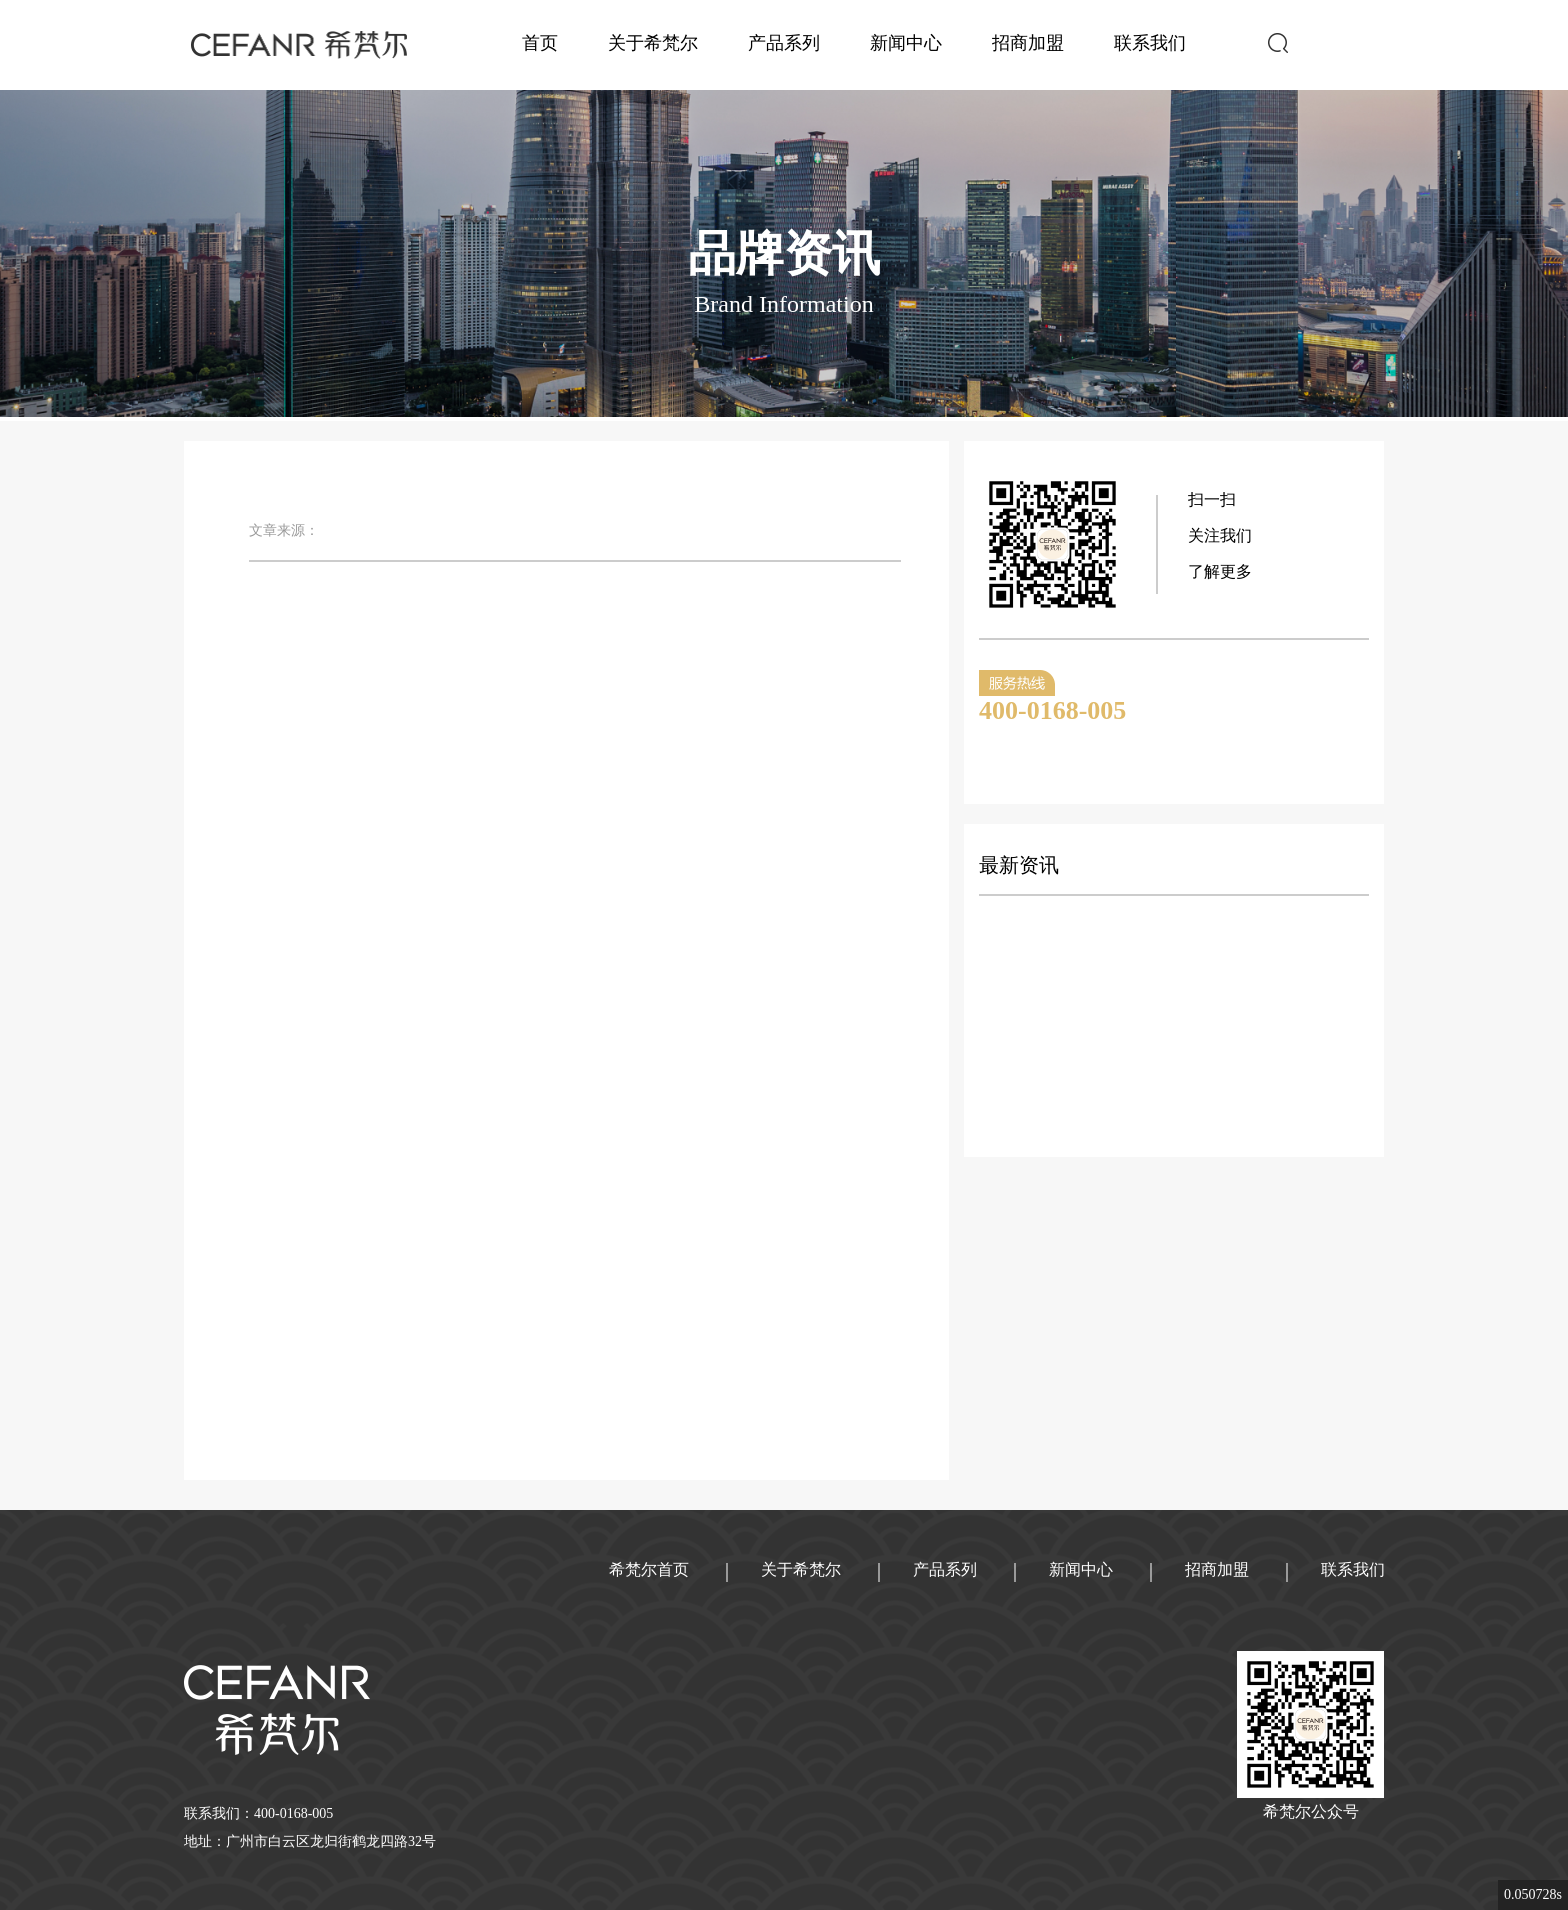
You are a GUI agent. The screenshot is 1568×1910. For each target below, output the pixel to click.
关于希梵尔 (653, 43)
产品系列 (784, 43)
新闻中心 (906, 43)
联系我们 (1150, 43)
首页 (540, 43)
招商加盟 (1028, 43)
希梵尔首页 (649, 1569)
